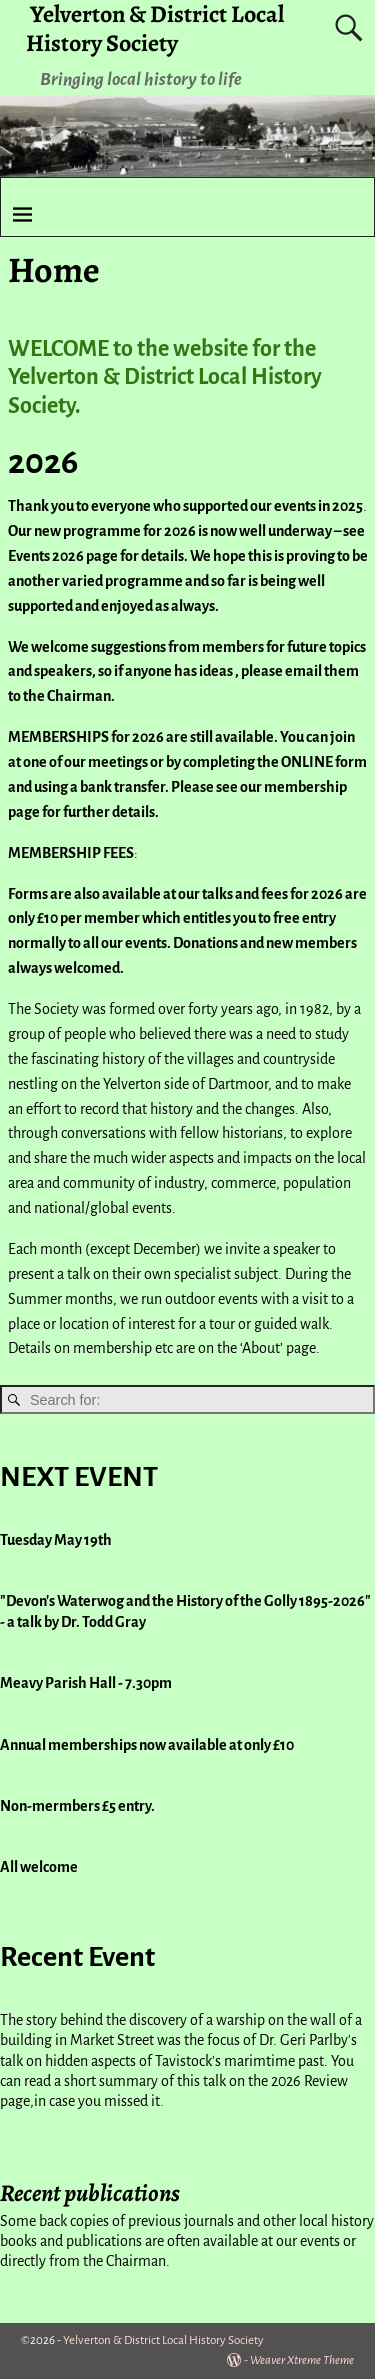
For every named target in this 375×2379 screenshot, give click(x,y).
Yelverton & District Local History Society (163, 2340)
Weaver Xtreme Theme (302, 2360)
